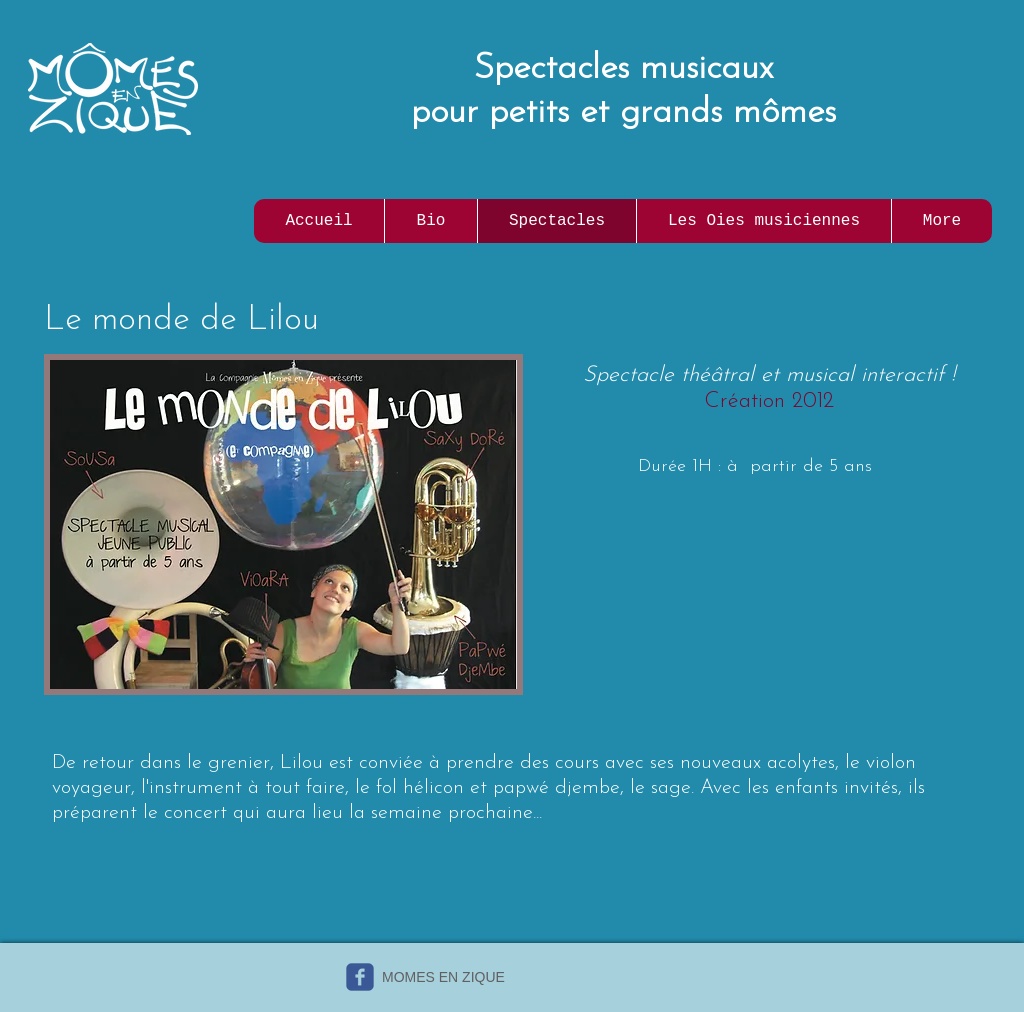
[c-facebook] (360, 977)
